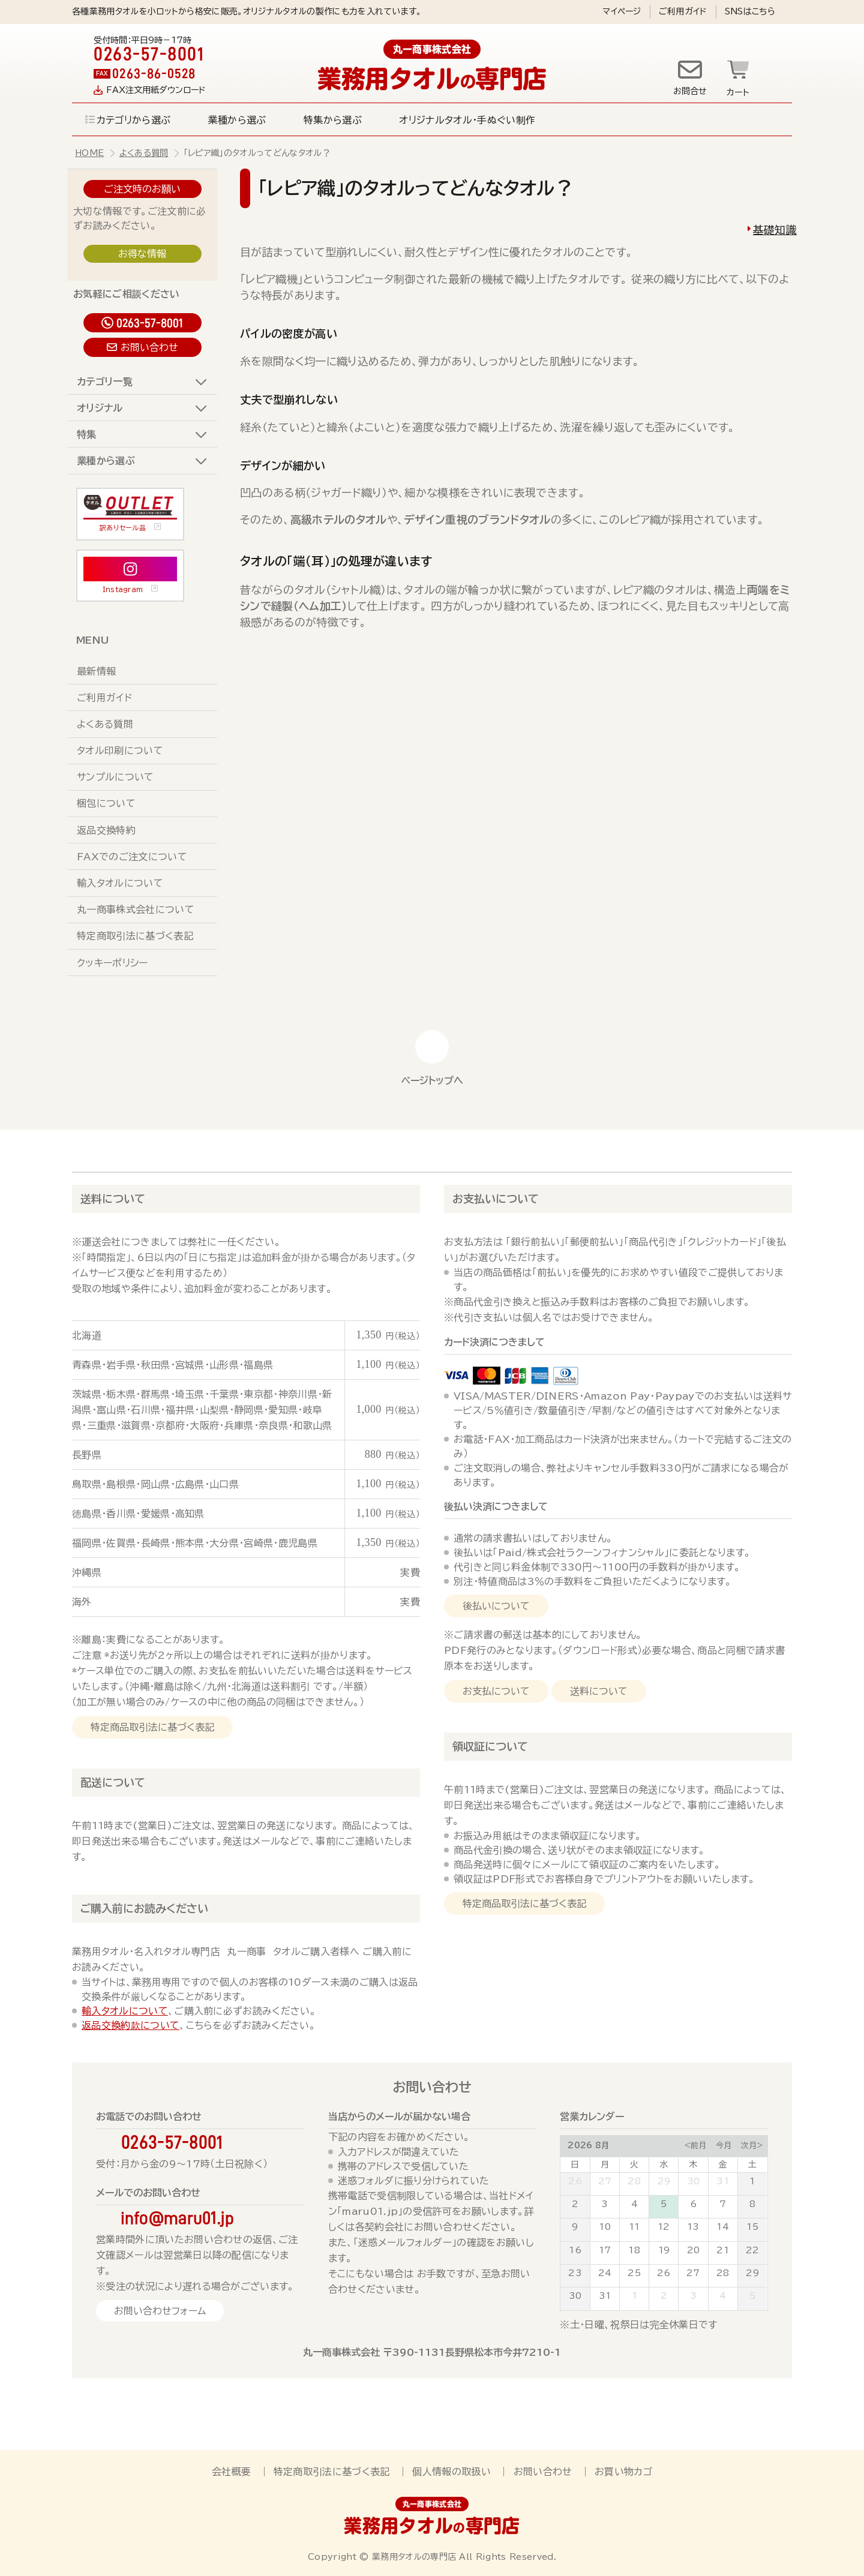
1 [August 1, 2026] (752, 2181)
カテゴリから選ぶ (134, 120)
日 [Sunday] (575, 2164)
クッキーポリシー (112, 963)
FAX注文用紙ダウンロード (156, 90)
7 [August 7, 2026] (722, 2204)
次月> (752, 2145)
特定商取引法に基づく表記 (135, 936)
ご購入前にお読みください (144, 1908)
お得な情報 (142, 254)
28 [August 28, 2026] (723, 2273)
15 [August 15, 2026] (752, 2227)
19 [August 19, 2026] (664, 2250)
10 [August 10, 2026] (605, 2227)
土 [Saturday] (752, 2164)
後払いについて (496, 1606)
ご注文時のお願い (142, 189)
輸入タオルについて (120, 883)
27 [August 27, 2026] (693, 2273)
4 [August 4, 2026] (634, 2204)
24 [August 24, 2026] (605, 2273)
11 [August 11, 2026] (634, 2227)
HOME (89, 153)
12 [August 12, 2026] (664, 2227)
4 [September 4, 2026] (722, 2296)
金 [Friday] (722, 2164)
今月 (723, 2145)
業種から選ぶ (237, 120)
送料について (112, 1198)
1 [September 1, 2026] (634, 2296)
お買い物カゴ (623, 2471)
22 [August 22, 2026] (753, 2250)
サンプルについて (115, 777)
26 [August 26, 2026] (664, 2273)
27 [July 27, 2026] (605, 2181)
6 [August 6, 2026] (693, 2204)
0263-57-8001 (149, 323)
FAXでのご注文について (132, 856)
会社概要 (231, 2471)
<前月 (695, 2145)
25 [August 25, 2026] (634, 2273)
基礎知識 (775, 229)
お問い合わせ (149, 347)
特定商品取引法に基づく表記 (152, 1727)
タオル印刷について (120, 750)
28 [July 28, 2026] (634, 2181)
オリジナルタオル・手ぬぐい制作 (467, 120)
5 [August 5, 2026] (664, 2204)
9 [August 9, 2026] (575, 2227)
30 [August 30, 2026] (575, 2296)
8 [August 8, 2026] (752, 2204)
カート (738, 92)
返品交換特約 (106, 830)
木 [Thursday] (693, 2164)
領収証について (490, 1746)
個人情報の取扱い (451, 2471)
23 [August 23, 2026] (575, 2273)
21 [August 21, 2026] (722, 2250)
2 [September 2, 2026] (664, 2296)
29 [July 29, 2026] (664, 2181)
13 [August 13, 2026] (693, 2227)
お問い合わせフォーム (160, 2311)
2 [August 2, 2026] (575, 2204)
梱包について (106, 803)
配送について (112, 1782)
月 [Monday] (605, 2164)
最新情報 (96, 671)
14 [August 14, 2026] (722, 2227)
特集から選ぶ (333, 120)
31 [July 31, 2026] (722, 2181)
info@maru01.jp (178, 2218)
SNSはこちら (750, 11)
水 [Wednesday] (663, 2164)
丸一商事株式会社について (135, 909)
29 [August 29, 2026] (752, 2273)
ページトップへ (432, 1080)
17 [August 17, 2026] (605, 2250)
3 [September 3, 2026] (693, 2296)
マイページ (621, 11)
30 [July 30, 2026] (693, 2181)
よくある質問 (144, 153)
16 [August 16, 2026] (575, 2250)
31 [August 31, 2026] (605, 2296)
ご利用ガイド (683, 11)
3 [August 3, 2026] (604, 2204)
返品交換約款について (130, 2025)
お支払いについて (495, 1198)
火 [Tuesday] (634, 2164)
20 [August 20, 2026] (693, 2250)
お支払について (496, 1691)
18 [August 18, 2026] (634, 2250)
